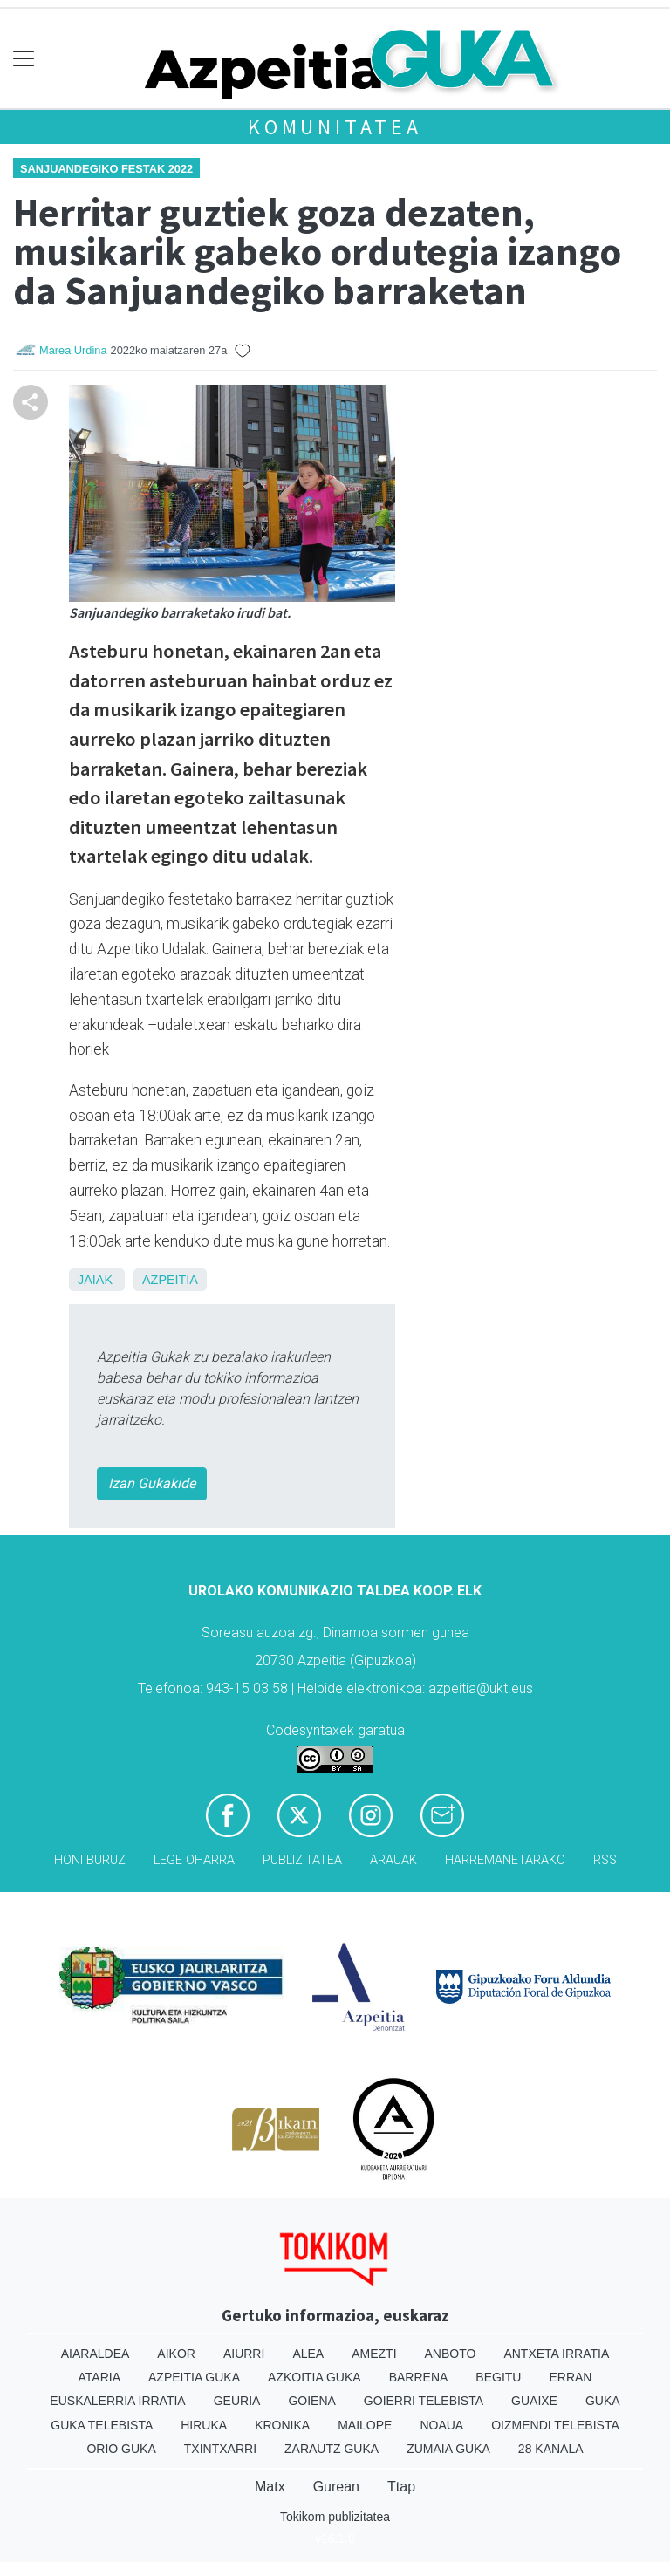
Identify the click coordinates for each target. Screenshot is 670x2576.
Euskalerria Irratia (117, 2401)
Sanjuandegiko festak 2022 (106, 168)
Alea (308, 2354)
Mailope (365, 2425)
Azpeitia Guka (194, 2377)
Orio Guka (120, 2449)
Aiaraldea (95, 2354)
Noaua (441, 2425)
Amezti (374, 2354)
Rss (605, 1860)
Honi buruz (90, 1860)
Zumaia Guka (448, 2449)
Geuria (237, 2401)
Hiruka (204, 2425)
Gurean (336, 2486)
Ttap (401, 2486)
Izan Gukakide (151, 1483)
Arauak (393, 1860)
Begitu (498, 2377)
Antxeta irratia (556, 2354)
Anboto (450, 2354)
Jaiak (95, 1280)
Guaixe (534, 2401)
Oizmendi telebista (555, 2425)
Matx (270, 2486)
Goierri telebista (423, 2401)
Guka (602, 2401)
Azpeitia (170, 1280)
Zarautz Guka (331, 2449)
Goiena (311, 2401)
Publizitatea (302, 1860)
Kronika (282, 2425)
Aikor (176, 2354)
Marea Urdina (73, 350)
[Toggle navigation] (24, 59)
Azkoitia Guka (314, 2377)
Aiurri (243, 2354)
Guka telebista (102, 2425)
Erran (570, 2377)
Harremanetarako (505, 1860)
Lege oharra (194, 1860)
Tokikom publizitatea (335, 2517)
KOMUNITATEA (335, 126)
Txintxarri (220, 2449)
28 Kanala (551, 2449)
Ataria (100, 2377)
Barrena (418, 2377)
